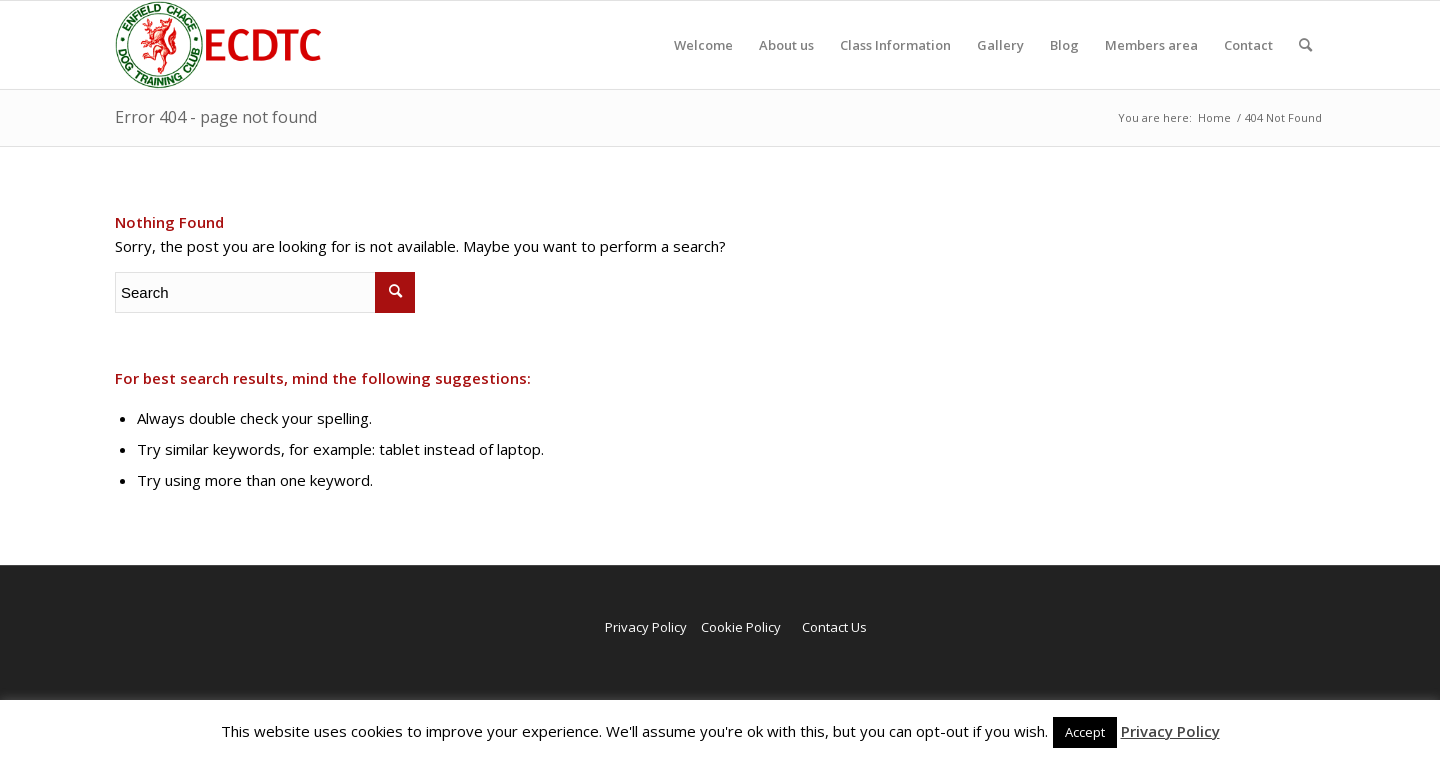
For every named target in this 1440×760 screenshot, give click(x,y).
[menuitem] (703, 45)
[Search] (1305, 45)
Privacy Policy (646, 627)
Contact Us (834, 627)
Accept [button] (1085, 732)
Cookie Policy (741, 627)
